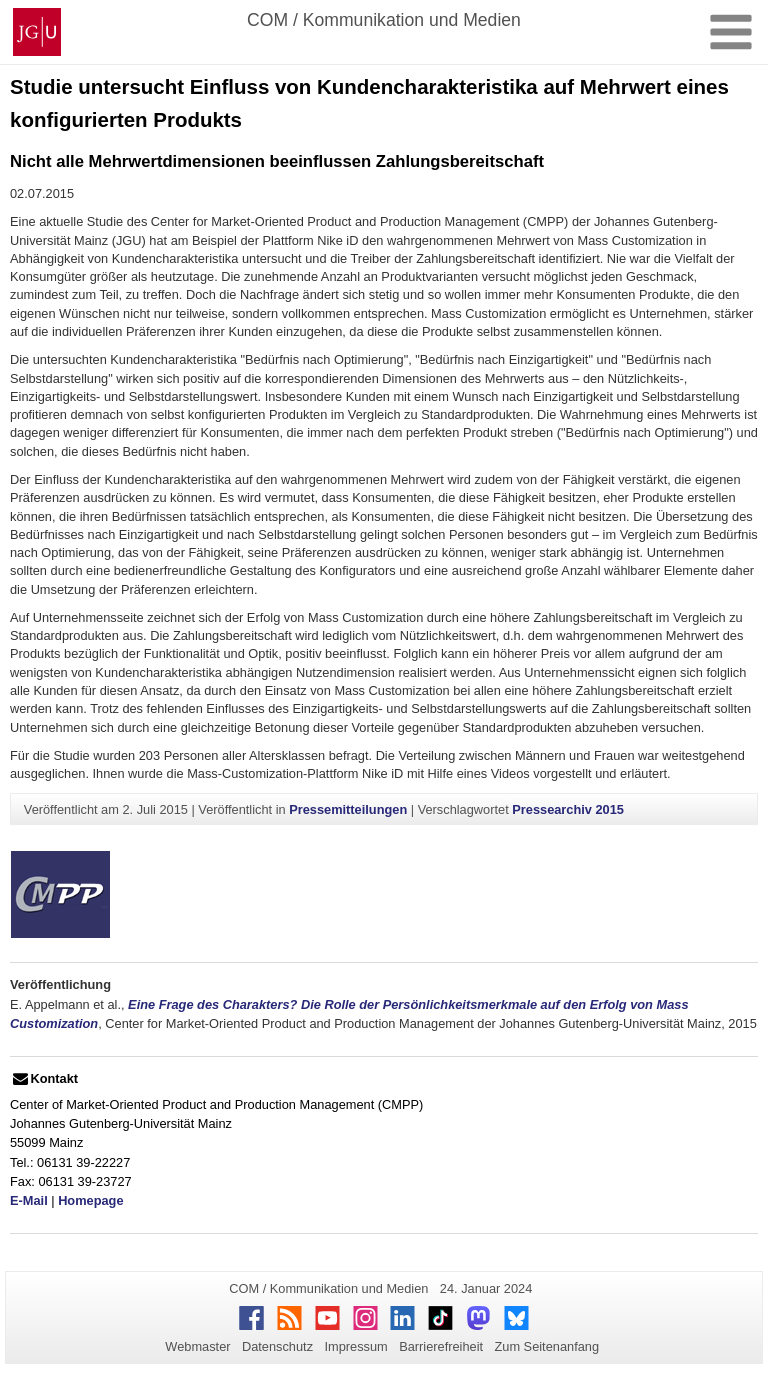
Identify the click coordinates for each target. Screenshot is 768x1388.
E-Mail (29, 1200)
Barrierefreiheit (441, 1346)
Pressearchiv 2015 (568, 809)
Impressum (355, 1346)
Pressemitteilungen (348, 809)
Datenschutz (277, 1346)
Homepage (90, 1200)
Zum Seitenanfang (546, 1346)
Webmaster (197, 1346)
